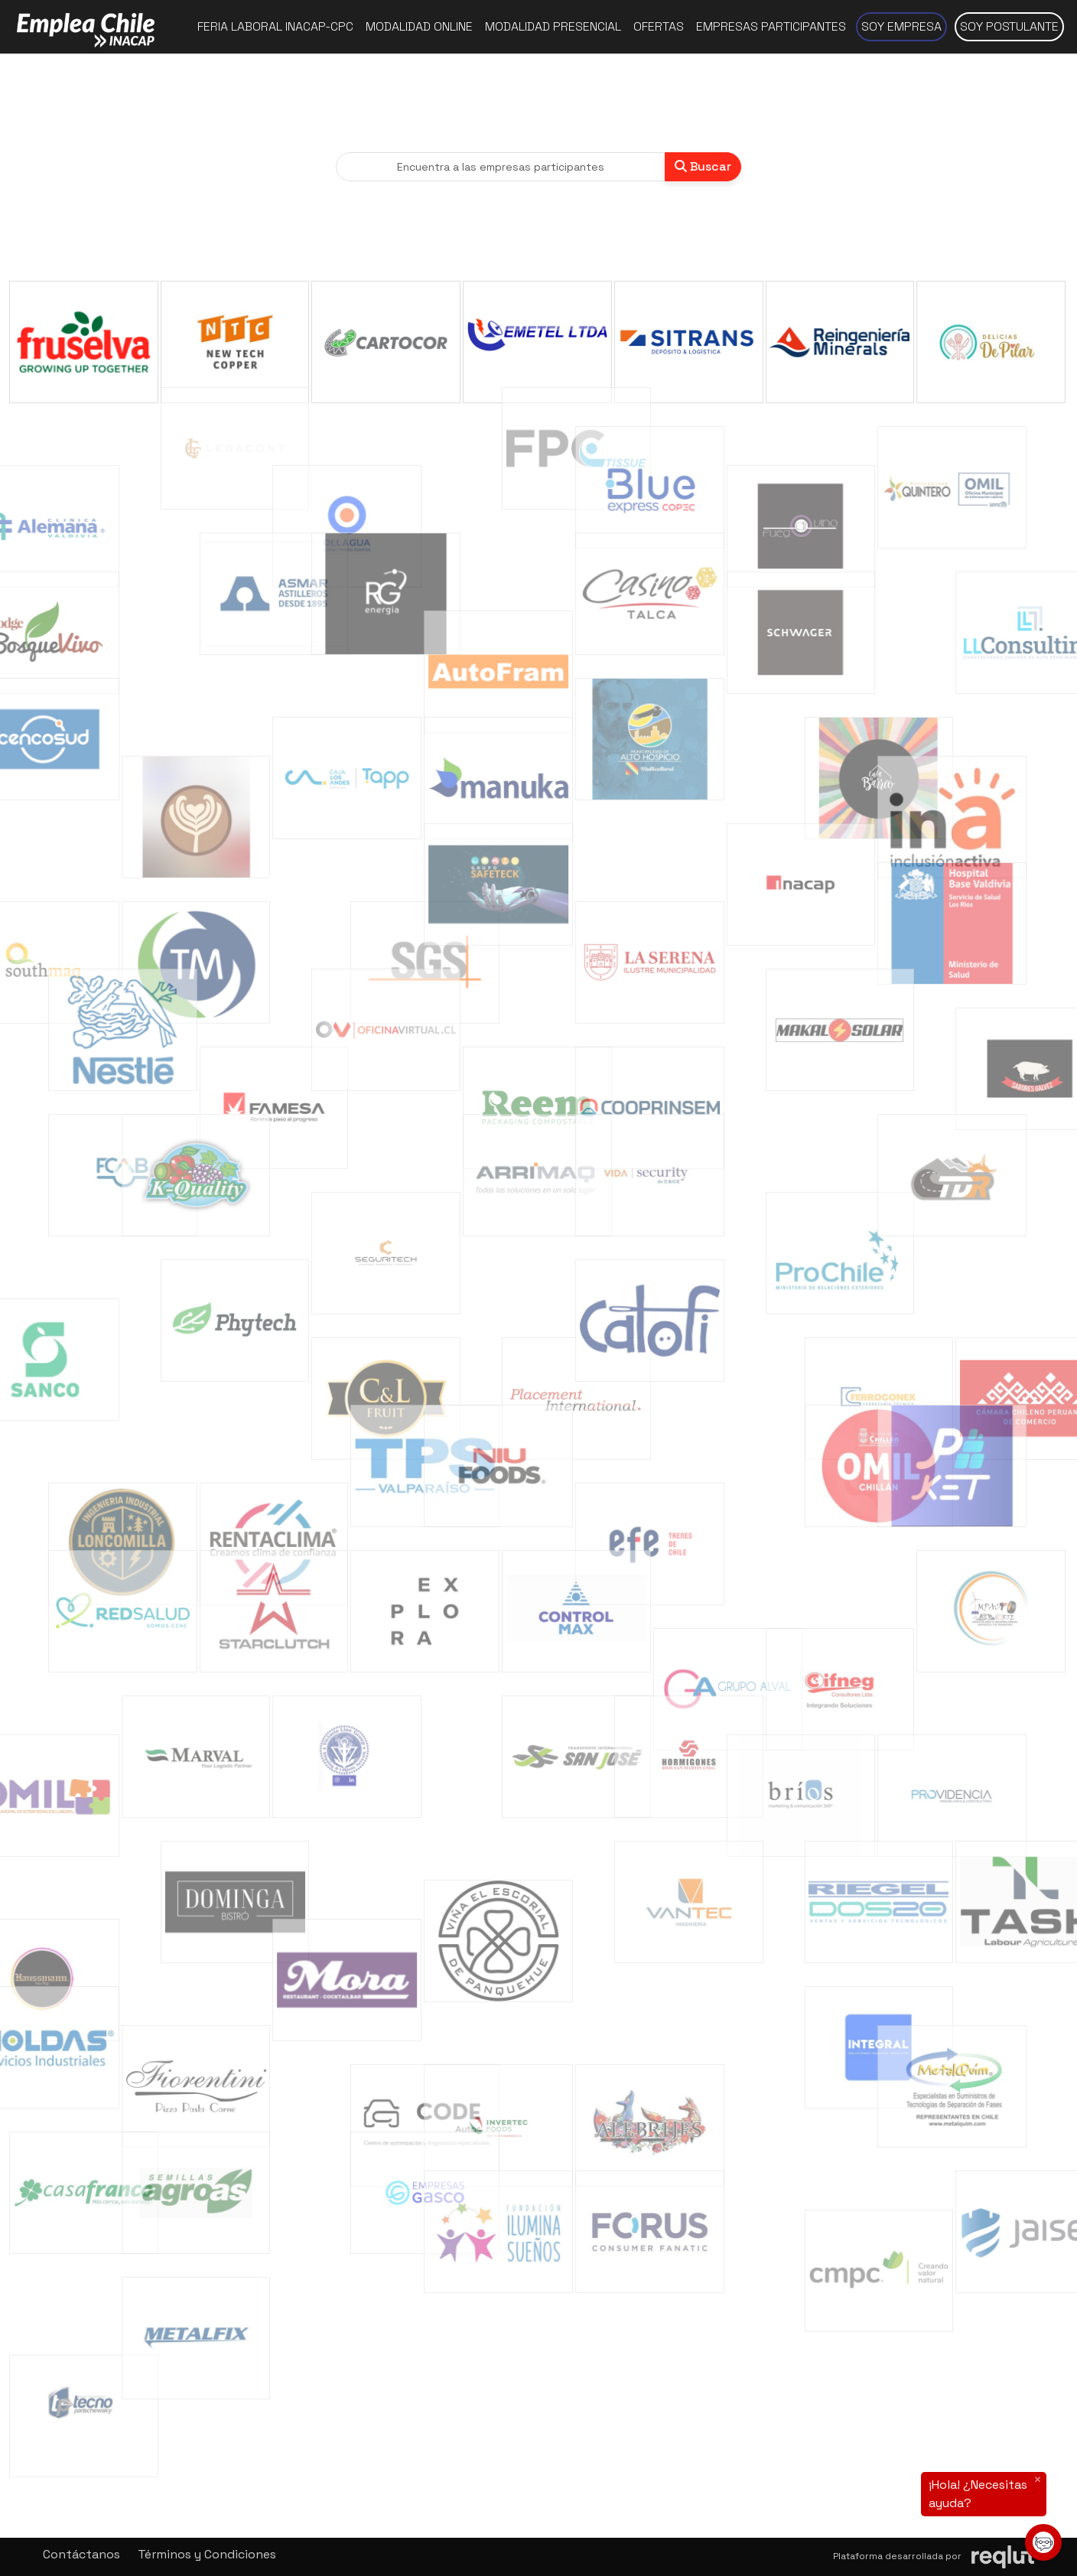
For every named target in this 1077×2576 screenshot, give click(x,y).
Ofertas (658, 26)
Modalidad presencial (553, 26)
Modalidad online (419, 26)
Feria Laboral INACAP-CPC (275, 26)
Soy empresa (901, 26)
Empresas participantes (771, 26)
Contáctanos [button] (81, 2554)
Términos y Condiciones (207, 2554)
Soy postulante (1009, 26)
